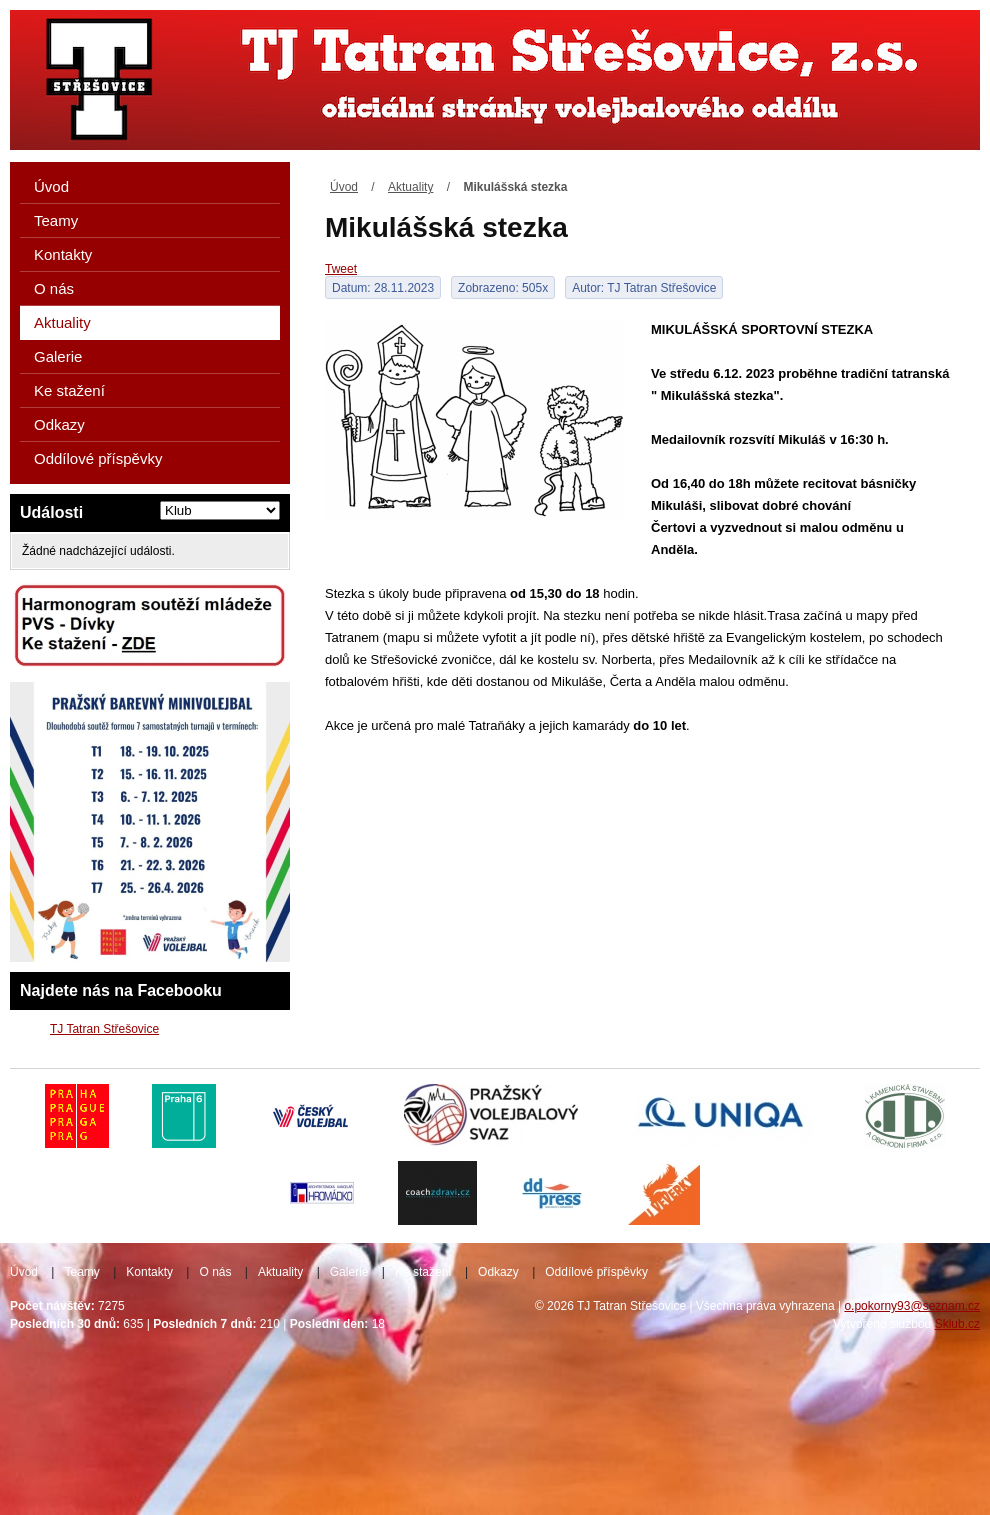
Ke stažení (69, 390)
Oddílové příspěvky (98, 458)
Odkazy (59, 424)
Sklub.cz (957, 1324)
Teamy (56, 220)
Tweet (341, 269)
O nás (54, 288)
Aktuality (410, 187)
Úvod (344, 187)
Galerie (58, 356)
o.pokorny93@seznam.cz (912, 1306)
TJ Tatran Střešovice (104, 1029)
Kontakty (63, 254)
